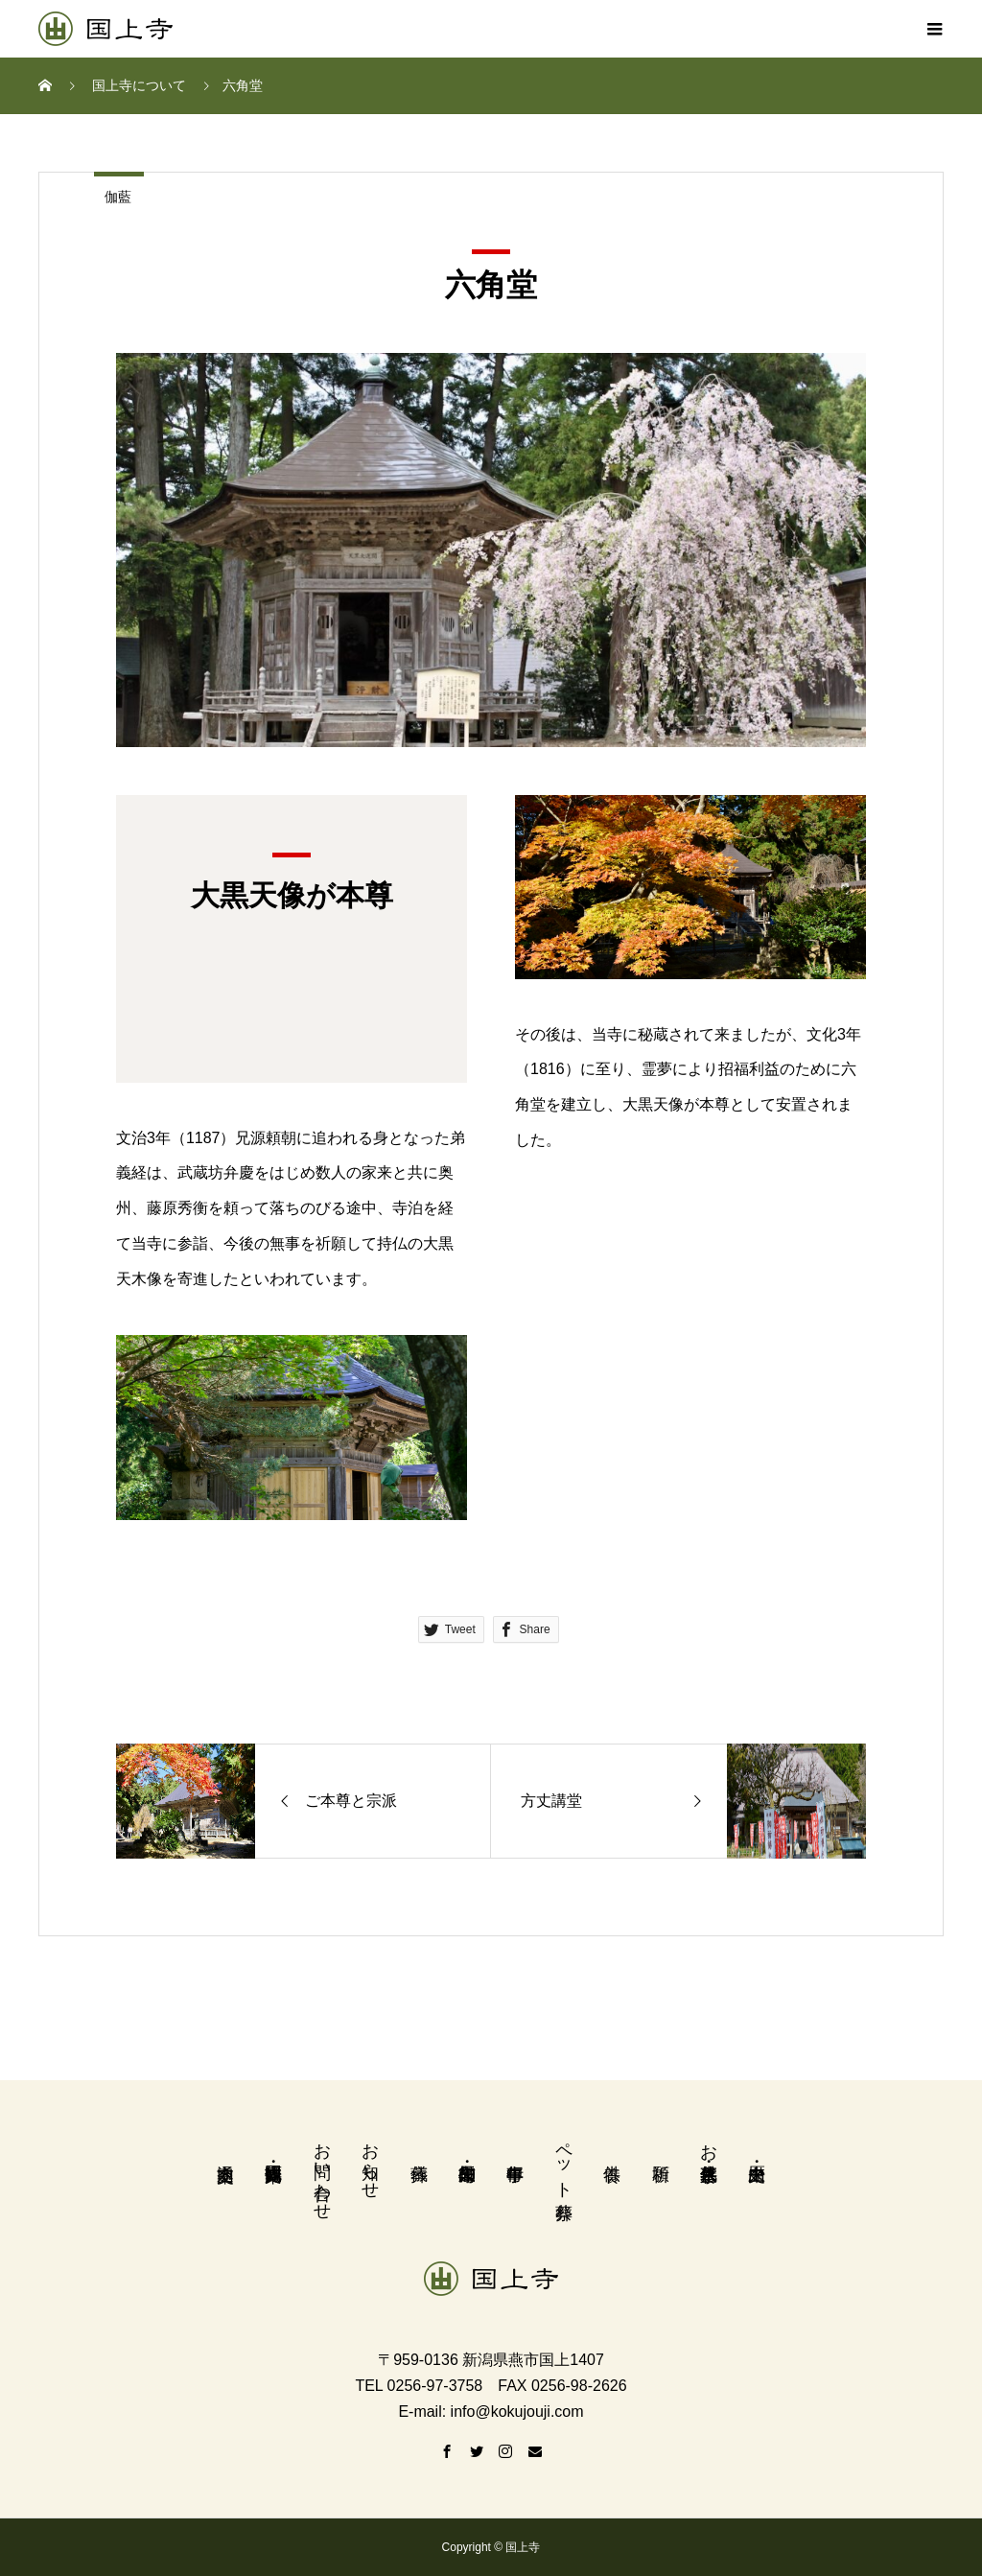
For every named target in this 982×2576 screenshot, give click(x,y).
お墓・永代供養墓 (708, 2142)
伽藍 (118, 197)
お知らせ (370, 2160)
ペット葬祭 (563, 2160)
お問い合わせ (322, 2171)
